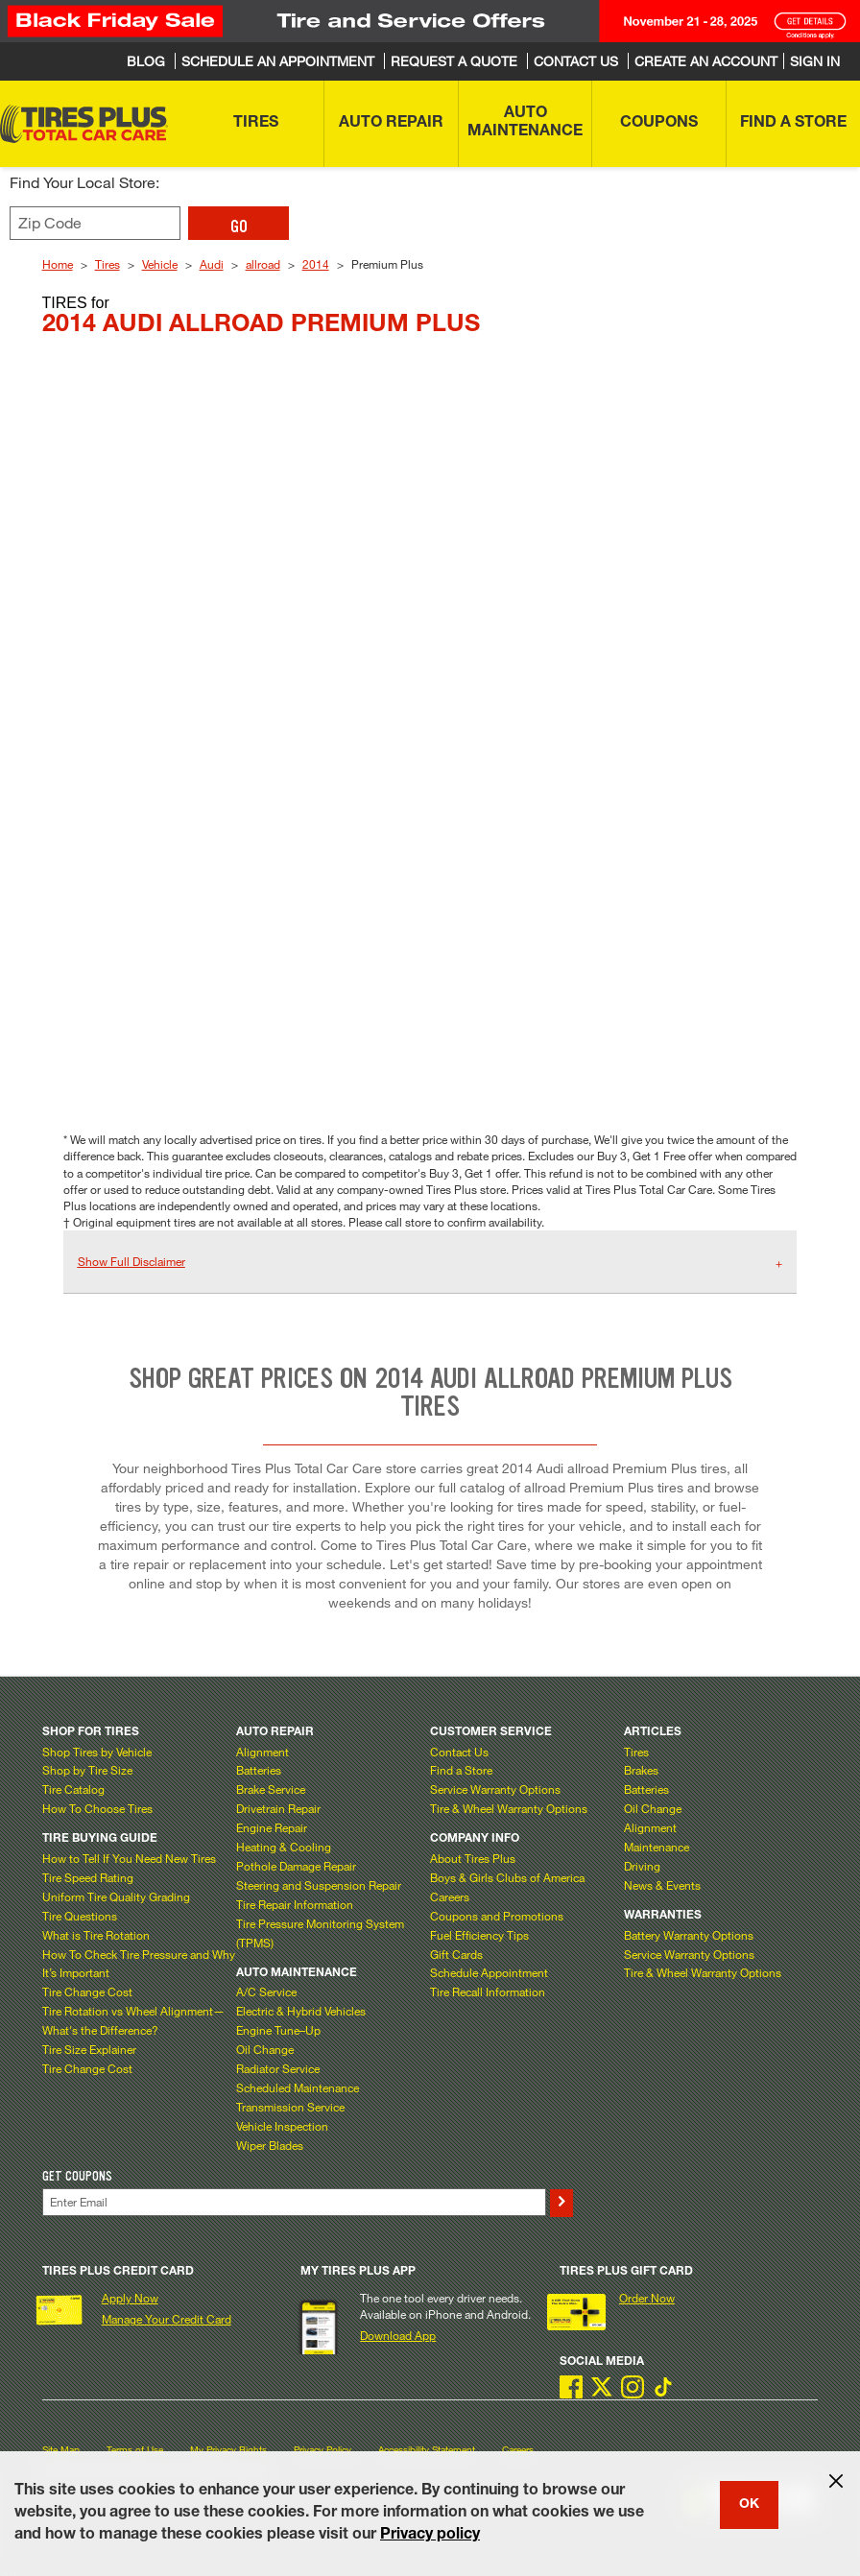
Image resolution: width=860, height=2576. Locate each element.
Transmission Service (290, 2106)
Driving (642, 1865)
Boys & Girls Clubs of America (507, 1877)
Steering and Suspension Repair (318, 1885)
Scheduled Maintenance (297, 2087)
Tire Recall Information (487, 1991)
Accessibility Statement (426, 2450)
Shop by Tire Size (87, 1769)
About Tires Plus (472, 1858)
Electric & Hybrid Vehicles (301, 2010)
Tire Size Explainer (89, 2049)
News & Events (662, 1885)
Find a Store (461, 1769)
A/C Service (266, 1991)
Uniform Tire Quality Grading (116, 1896)
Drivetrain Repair (278, 1808)
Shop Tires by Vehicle (97, 1751)
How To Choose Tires (97, 1808)
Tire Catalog (73, 1789)
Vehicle (160, 264)
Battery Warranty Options (688, 1935)
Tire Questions (79, 1915)
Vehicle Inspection (282, 2126)
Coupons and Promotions (496, 1915)
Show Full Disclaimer (131, 1261)
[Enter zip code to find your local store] (95, 223)
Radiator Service (278, 2068)
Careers (449, 1896)
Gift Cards (456, 1954)
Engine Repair (271, 1827)
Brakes (641, 1769)
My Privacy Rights (228, 2450)
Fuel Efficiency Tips (479, 1935)
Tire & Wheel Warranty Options (508, 1808)
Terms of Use (135, 2450)
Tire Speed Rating (87, 1877)
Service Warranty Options (495, 1789)
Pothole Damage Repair (296, 1865)
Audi (212, 264)
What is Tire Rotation (96, 1935)
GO (239, 226)
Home (57, 264)
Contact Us (459, 1751)
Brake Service (270, 1789)
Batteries (258, 1769)
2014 (315, 264)
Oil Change (265, 2049)
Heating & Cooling (283, 1846)
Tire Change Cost (87, 1991)
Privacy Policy (322, 2450)
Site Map (61, 2450)
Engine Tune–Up (278, 2030)
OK (749, 2505)
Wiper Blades (269, 2145)
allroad (263, 264)
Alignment (262, 1751)
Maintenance (656, 1846)
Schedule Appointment (489, 1972)
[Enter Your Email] (294, 2202)
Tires (107, 264)
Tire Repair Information (294, 1904)
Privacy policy (430, 2535)
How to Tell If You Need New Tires (129, 1858)
